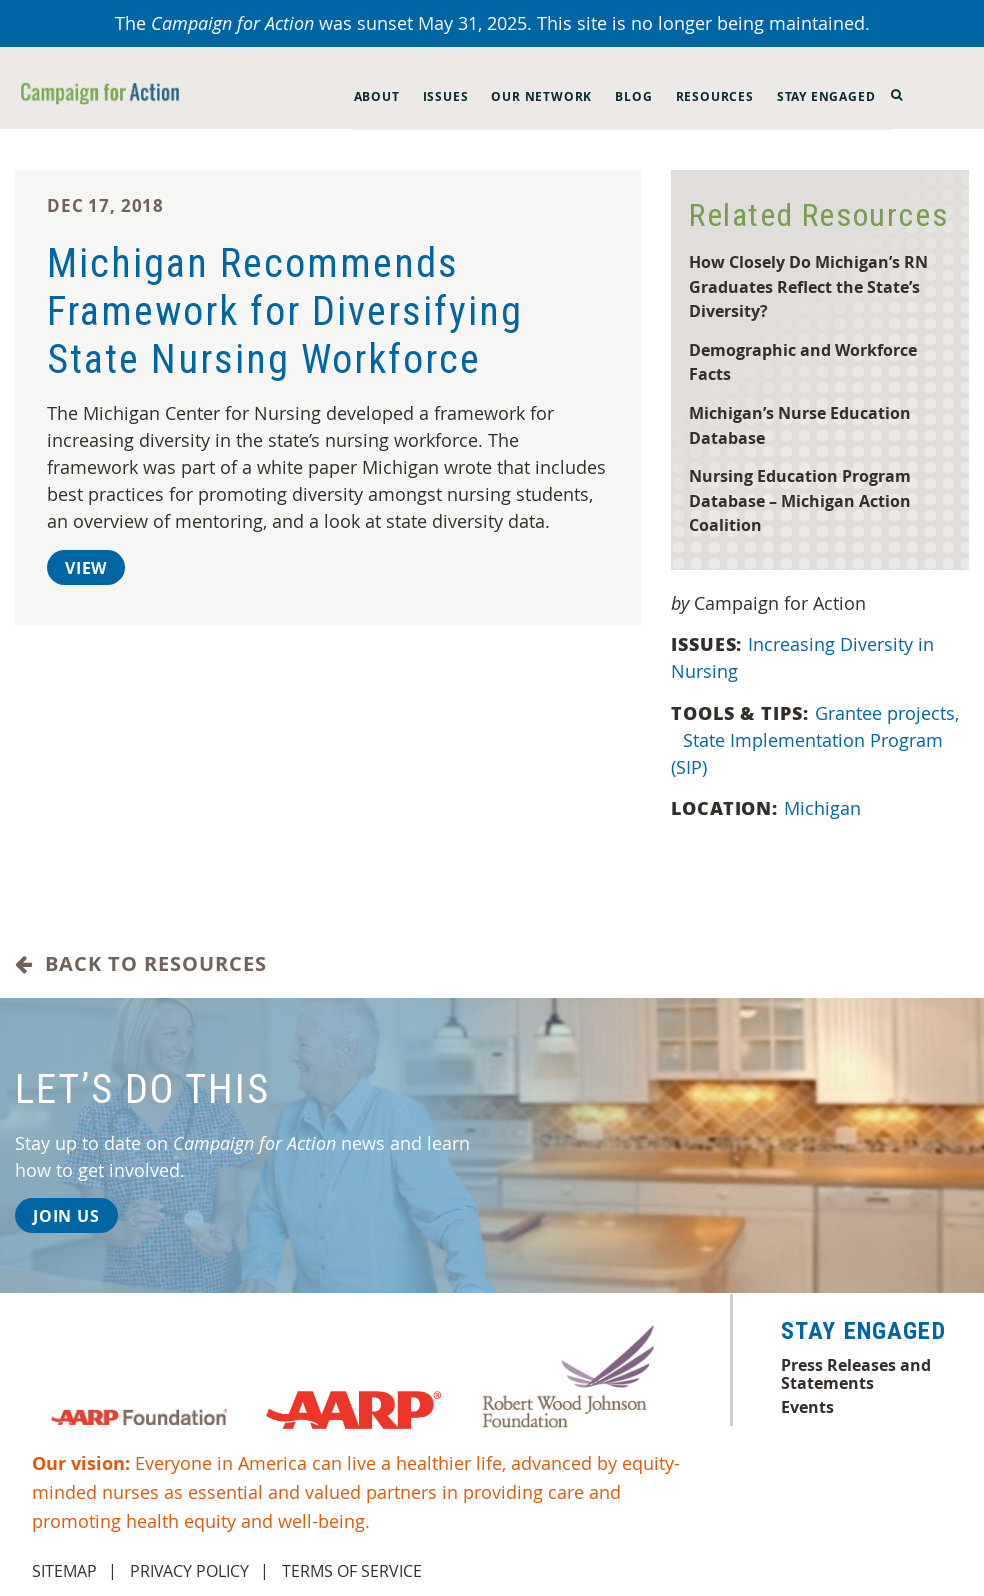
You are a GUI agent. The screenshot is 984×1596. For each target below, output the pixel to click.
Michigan (825, 808)
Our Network (541, 96)
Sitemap (64, 1571)
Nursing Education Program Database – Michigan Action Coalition (800, 500)
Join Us (66, 1216)
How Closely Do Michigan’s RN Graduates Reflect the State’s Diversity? (808, 286)
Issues (446, 96)
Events (807, 1407)
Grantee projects (887, 713)
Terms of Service (352, 1571)
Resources (715, 96)
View (86, 568)
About (377, 96)
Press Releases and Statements (856, 1374)
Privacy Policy (189, 1571)
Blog (633, 96)
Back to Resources (141, 964)
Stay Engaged (826, 96)
